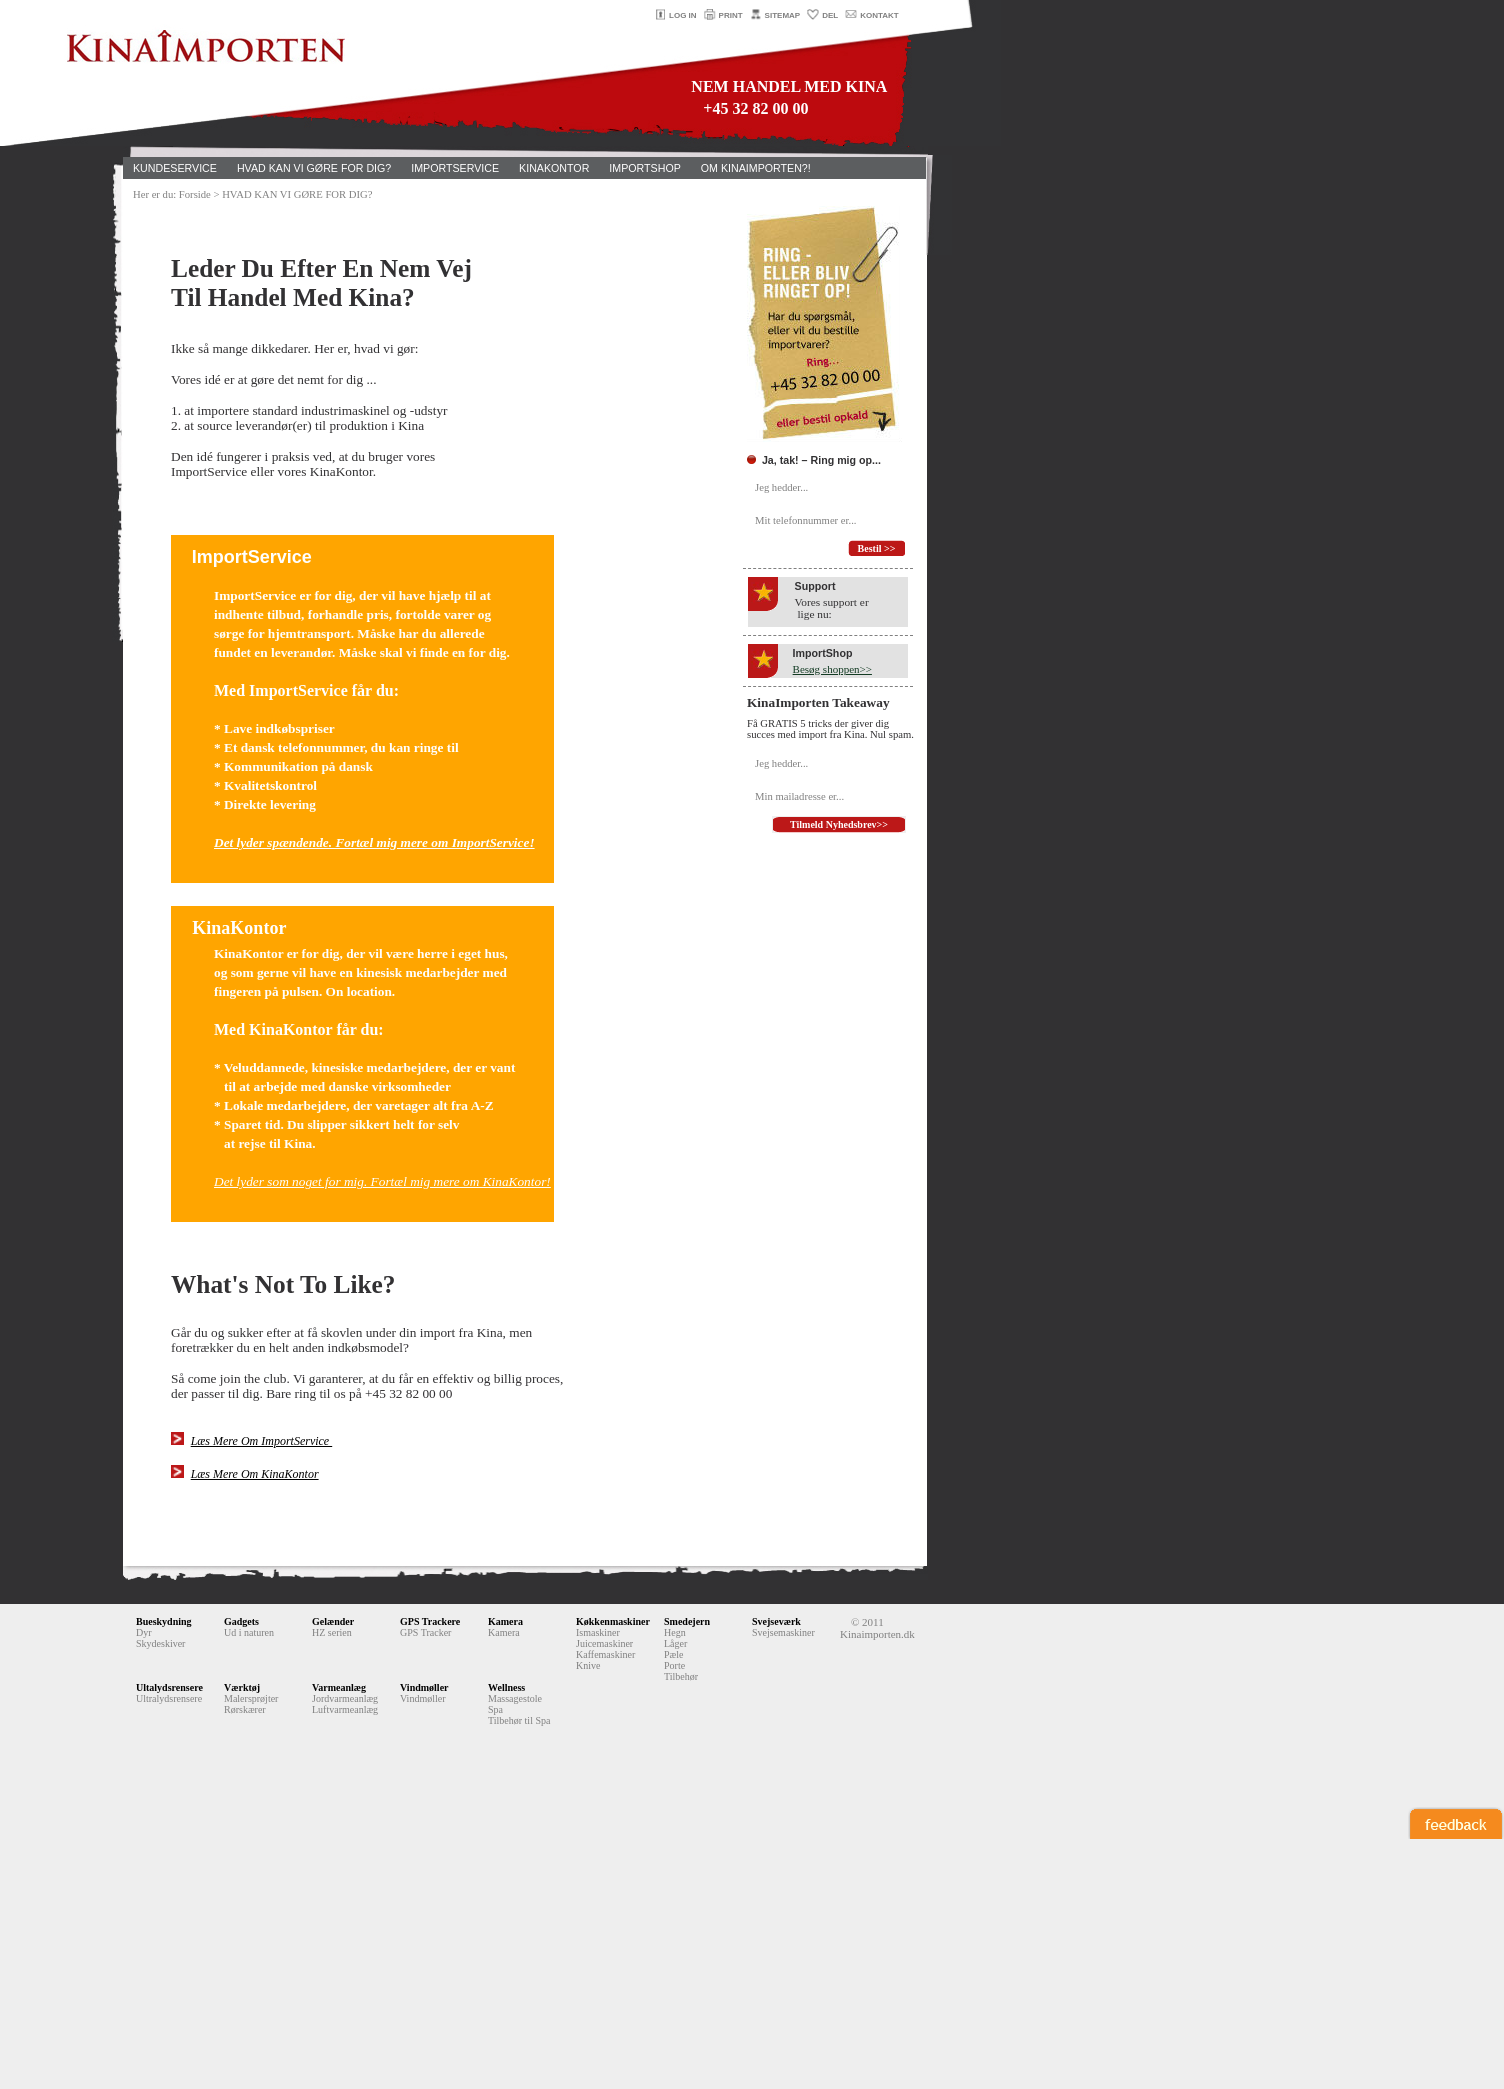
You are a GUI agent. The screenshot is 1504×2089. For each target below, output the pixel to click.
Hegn (675, 1632)
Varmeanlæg (339, 1687)
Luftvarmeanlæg (345, 1709)
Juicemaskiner (604, 1643)
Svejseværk (776, 1621)
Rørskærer (245, 1709)
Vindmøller (424, 1687)
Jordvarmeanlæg (345, 1698)
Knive (588, 1665)
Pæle (673, 1654)
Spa (495, 1709)
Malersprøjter (251, 1698)
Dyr (144, 1632)
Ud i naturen (249, 1632)
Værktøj (242, 1687)
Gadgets (241, 1621)
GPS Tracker (425, 1632)
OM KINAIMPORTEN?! (756, 168)
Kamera (505, 1621)
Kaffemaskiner (605, 1654)
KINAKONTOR (554, 168)
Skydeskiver (160, 1643)
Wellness (506, 1687)
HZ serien (332, 1632)
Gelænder (333, 1621)
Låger (675, 1643)
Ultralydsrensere (169, 1698)
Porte (674, 1665)
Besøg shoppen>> (832, 669)
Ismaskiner (598, 1632)
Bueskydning (164, 1621)
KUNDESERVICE (175, 168)
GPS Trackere (430, 1621)
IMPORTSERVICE (455, 168)
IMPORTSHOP (644, 168)
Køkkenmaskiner (613, 1621)
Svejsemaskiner (783, 1632)
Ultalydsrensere (169, 1687)
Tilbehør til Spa (519, 1720)
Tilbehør (681, 1676)
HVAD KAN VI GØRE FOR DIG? (314, 168)
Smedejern (687, 1621)
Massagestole (515, 1698)
